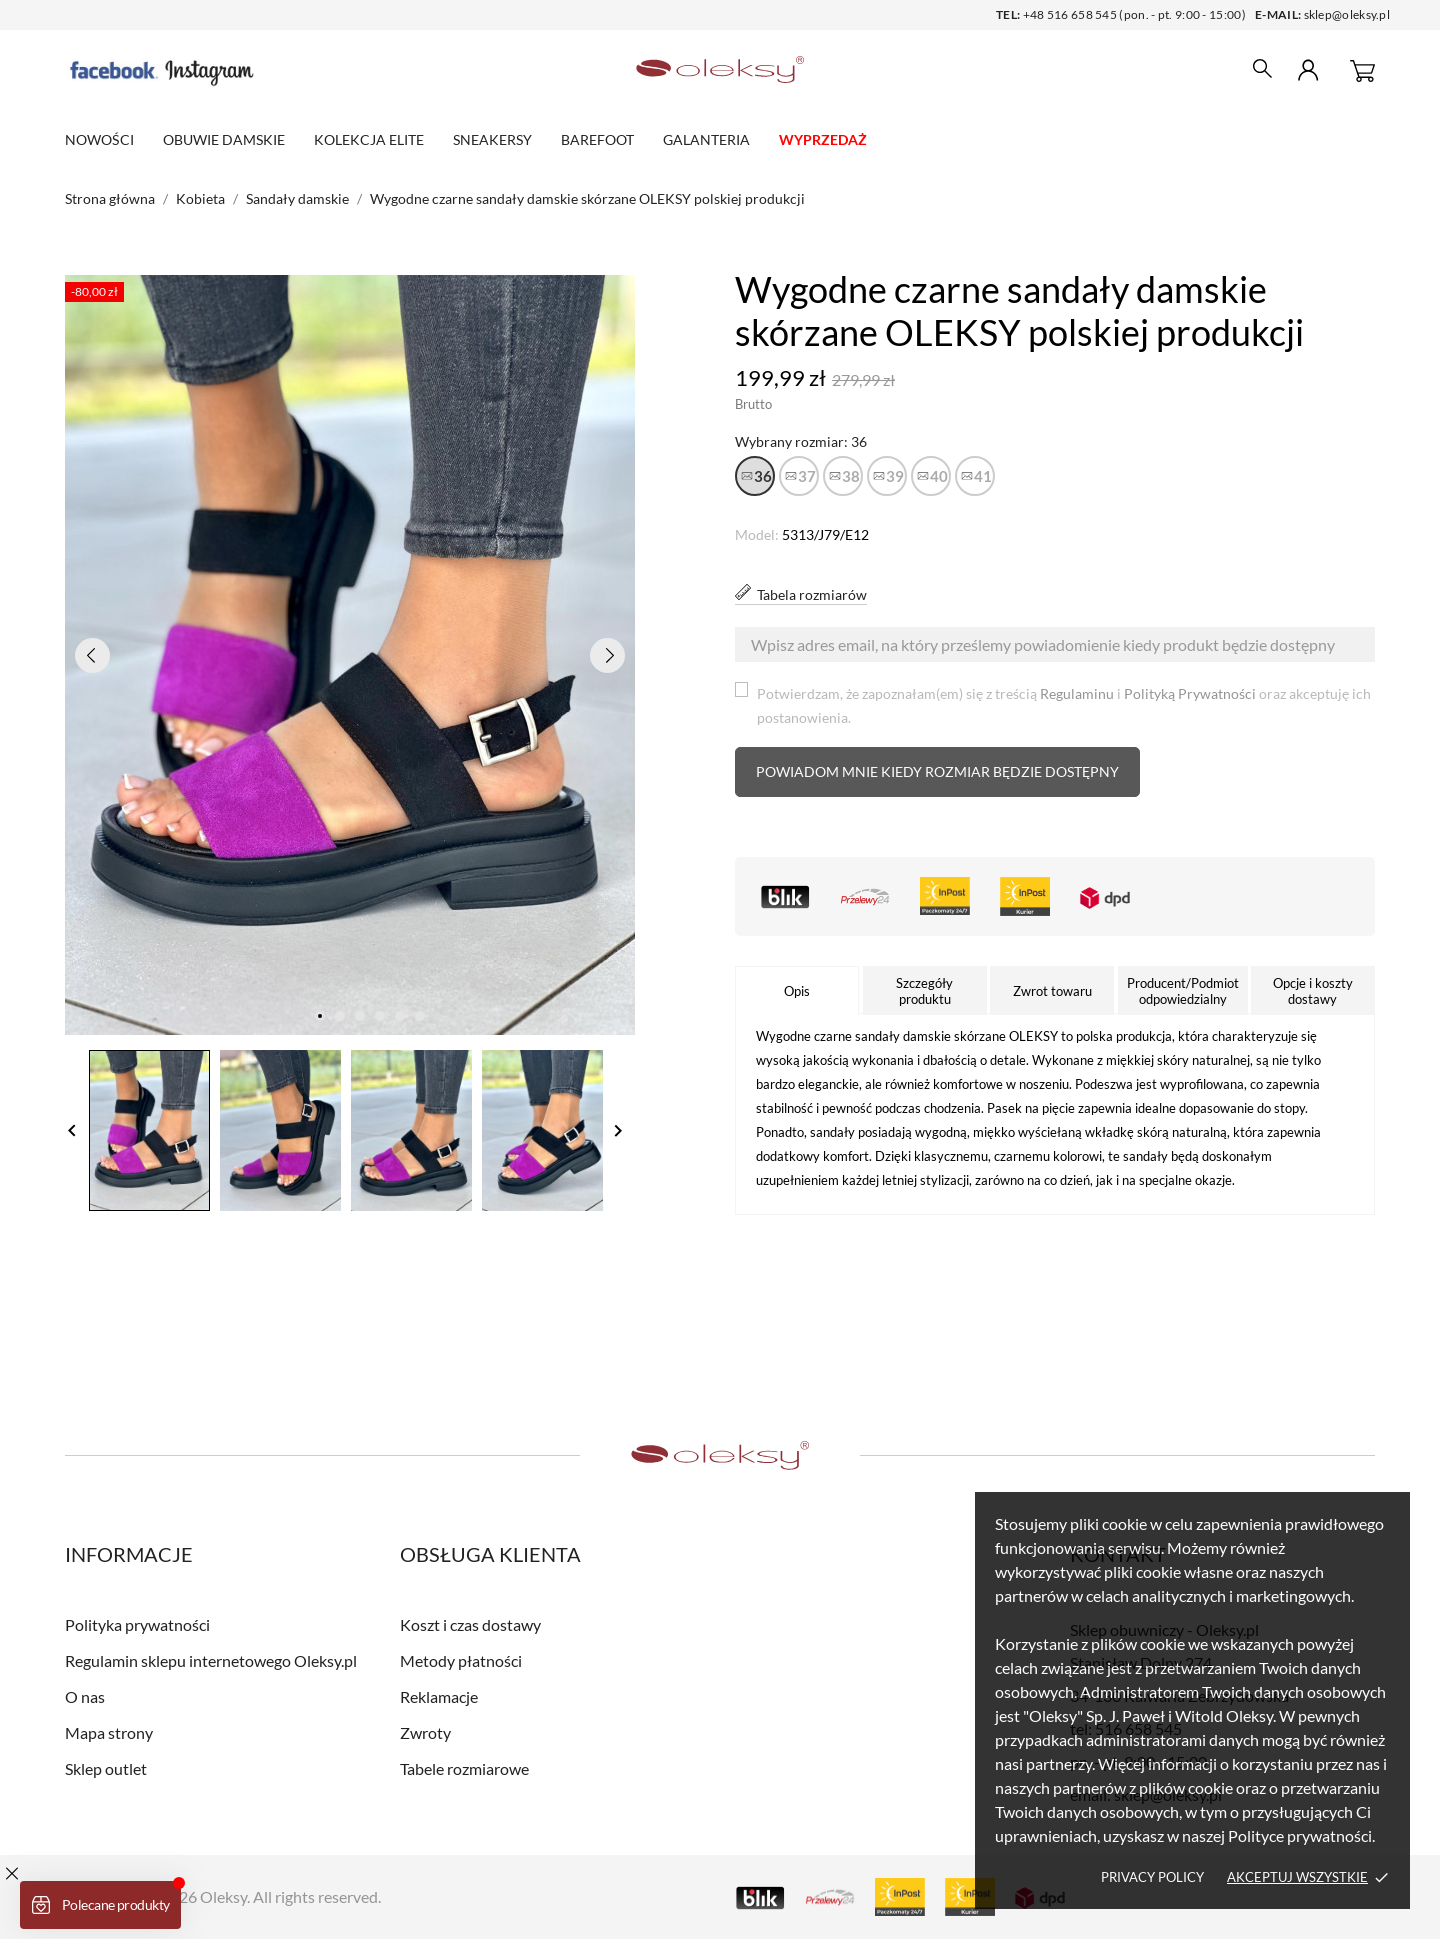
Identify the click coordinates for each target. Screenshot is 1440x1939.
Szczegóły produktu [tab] (924, 991)
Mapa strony (109, 1732)
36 (763, 476)
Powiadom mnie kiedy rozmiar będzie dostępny (937, 771)
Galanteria (706, 139)
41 (983, 476)
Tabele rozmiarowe (464, 1768)
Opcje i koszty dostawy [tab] (1313, 991)
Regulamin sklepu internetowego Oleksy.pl (211, 1660)
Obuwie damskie (224, 139)
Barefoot (597, 139)
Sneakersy (492, 139)
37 (807, 476)
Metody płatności (461, 1660)
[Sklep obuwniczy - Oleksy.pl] (720, 70)
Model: (757, 534)
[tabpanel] (350, 655)
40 (939, 476)
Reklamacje (439, 1696)
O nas (85, 1696)
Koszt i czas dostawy (470, 1624)
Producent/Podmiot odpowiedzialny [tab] (1183, 991)
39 (895, 476)
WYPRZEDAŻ (823, 139)
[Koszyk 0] (1362, 70)
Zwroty (425, 1732)
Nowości (99, 139)
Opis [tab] (797, 991)
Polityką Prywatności (1190, 693)
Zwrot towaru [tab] (1052, 991)
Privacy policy (1152, 1877)
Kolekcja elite (369, 139)
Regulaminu (1077, 693)
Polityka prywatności (137, 1624)
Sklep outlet (106, 1768)
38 (851, 476)
